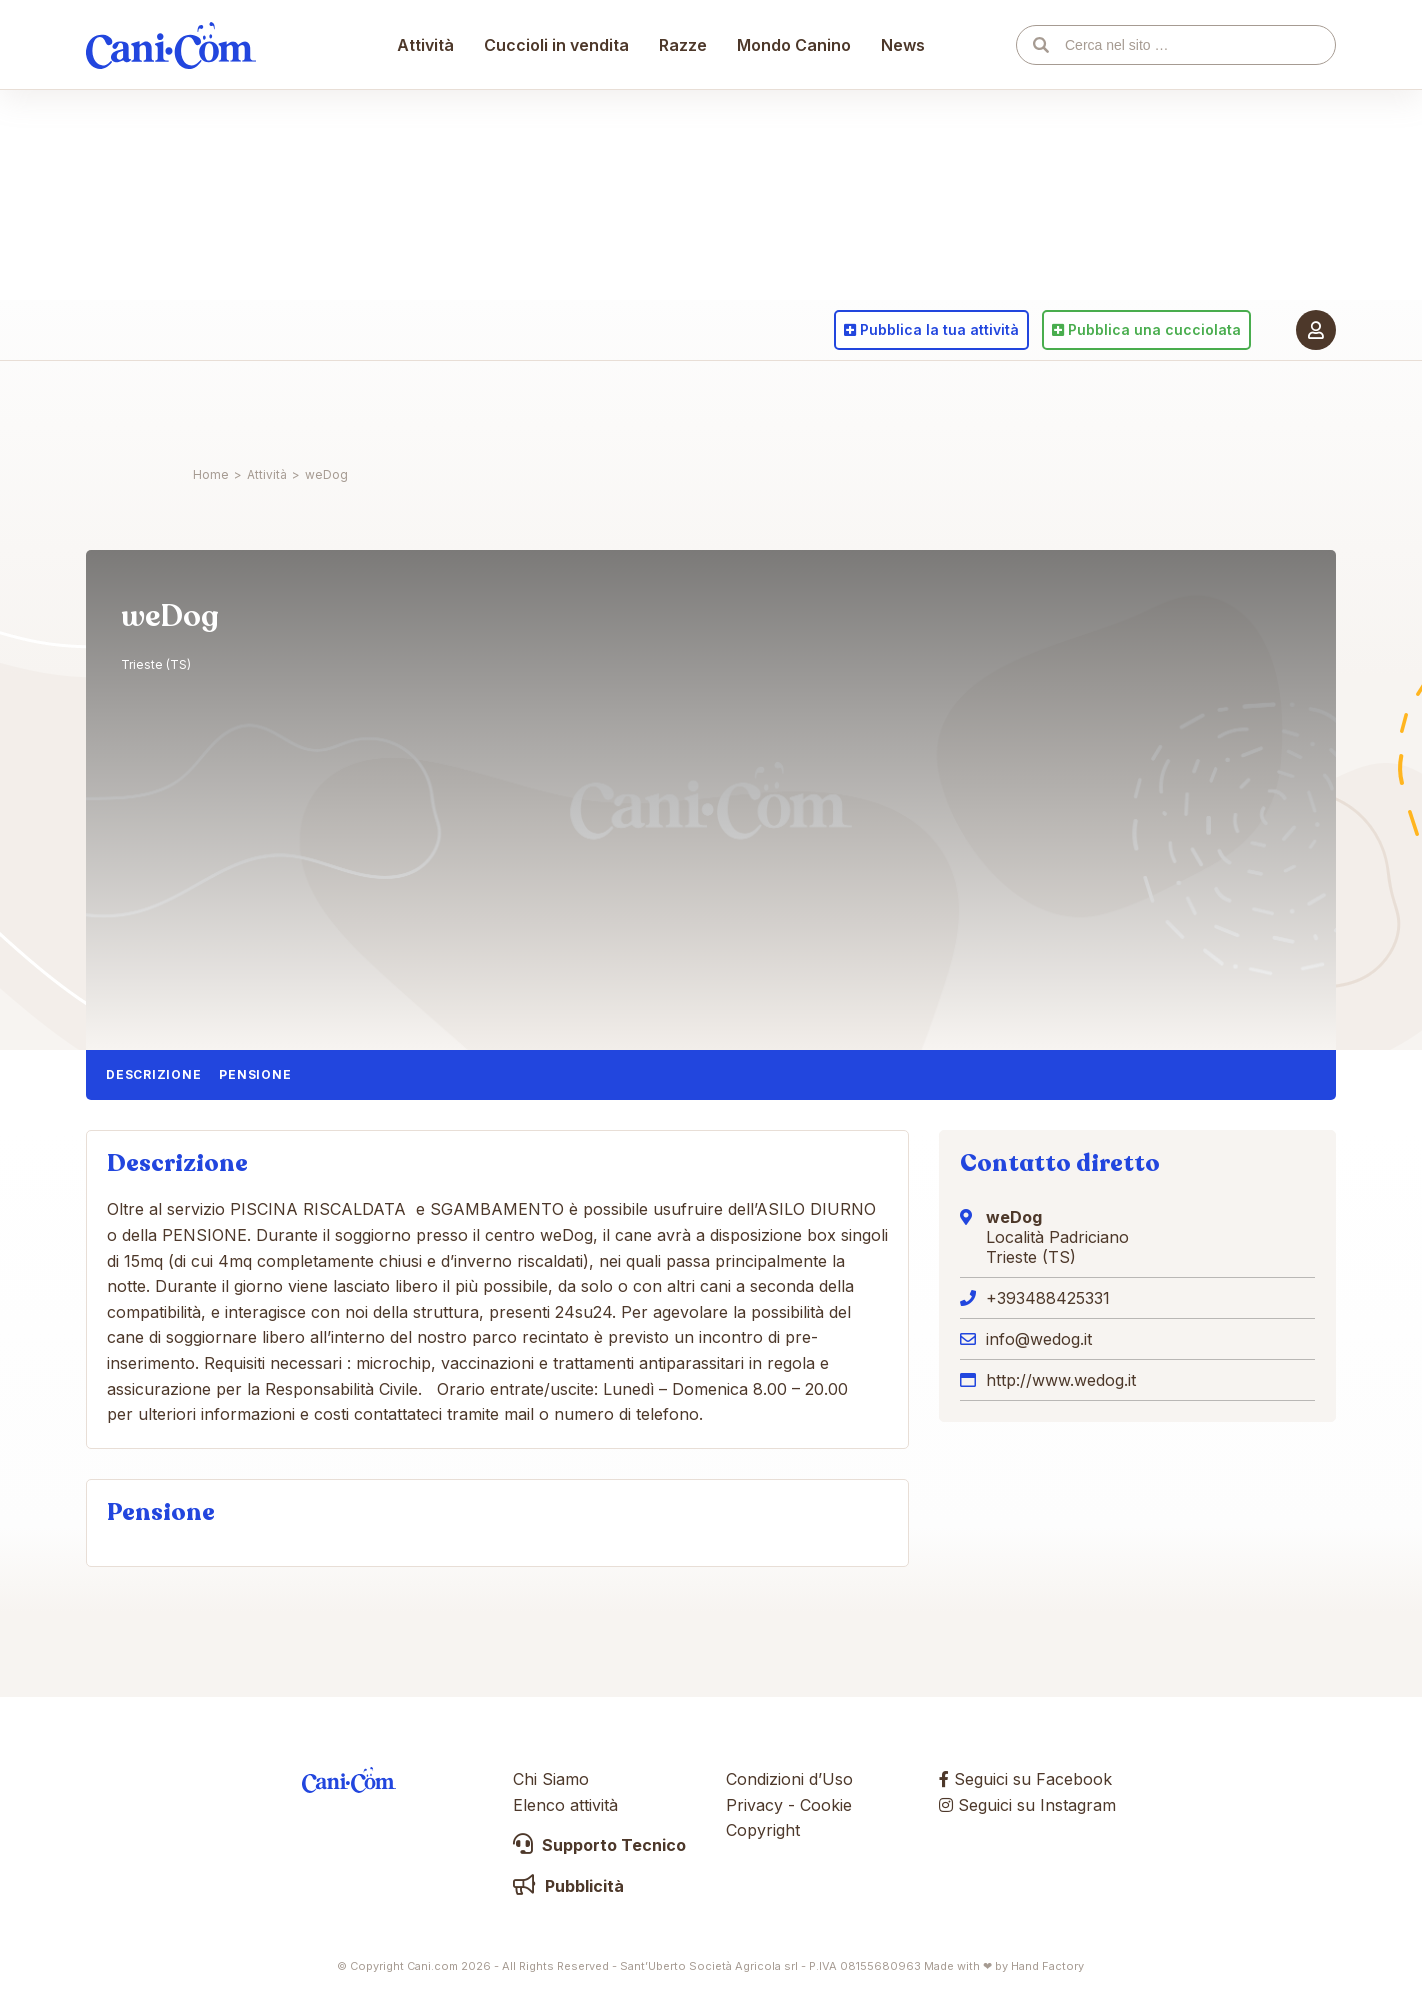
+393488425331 (1048, 1298)
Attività (426, 405)
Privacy (754, 1805)
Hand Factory (1047, 1966)
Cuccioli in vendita (557, 405)
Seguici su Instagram (1027, 1805)
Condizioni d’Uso (789, 1779)
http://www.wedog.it (1061, 1380)
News (904, 405)
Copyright (763, 1830)
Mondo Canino (795, 405)
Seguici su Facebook (1025, 1779)
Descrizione (153, 1074)
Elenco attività (565, 1805)
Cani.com (171, 405)
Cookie (826, 1805)
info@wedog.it (1039, 1339)
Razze (684, 405)
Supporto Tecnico (599, 1845)
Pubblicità (568, 1886)
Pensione (255, 1074)
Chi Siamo (551, 1779)
